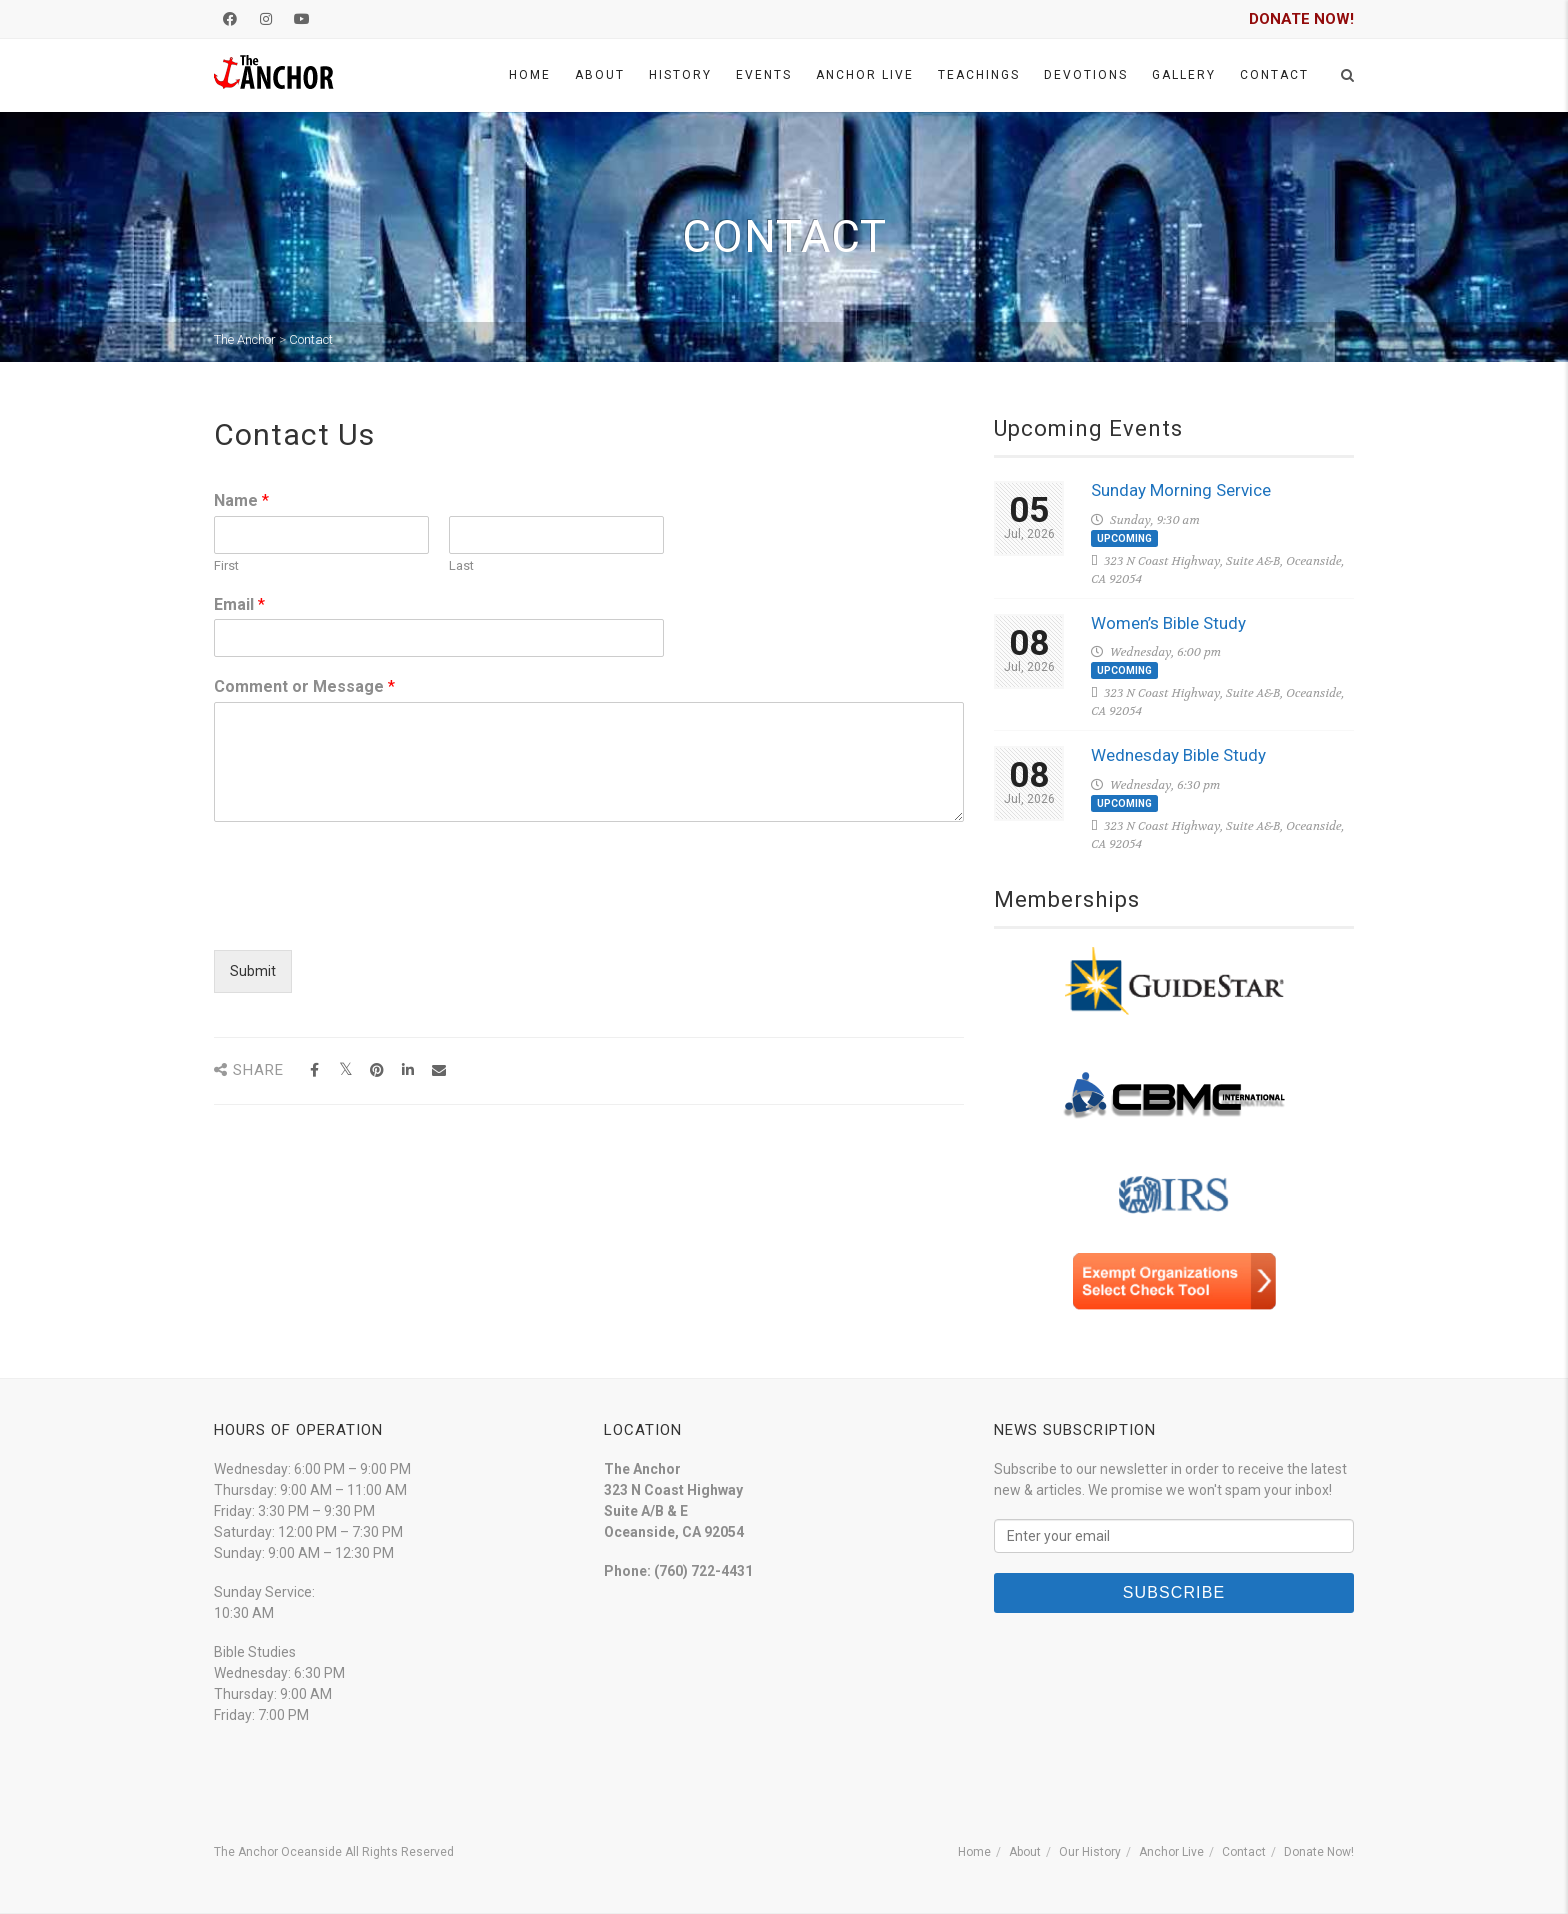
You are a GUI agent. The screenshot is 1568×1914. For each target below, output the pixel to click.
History (680, 75)
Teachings (979, 75)
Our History (1090, 1852)
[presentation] (366, 917)
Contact (1274, 75)
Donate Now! (1319, 1852)
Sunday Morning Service (1181, 490)
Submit (253, 971)
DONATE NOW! (1301, 19)
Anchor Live (865, 75)
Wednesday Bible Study (1178, 755)
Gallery (1184, 75)
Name (241, 500)
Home (530, 75)
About (600, 75)
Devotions (1086, 75)
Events (764, 75)
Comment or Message (304, 686)
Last (461, 565)
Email (239, 604)
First (226, 565)
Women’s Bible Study (1168, 623)
